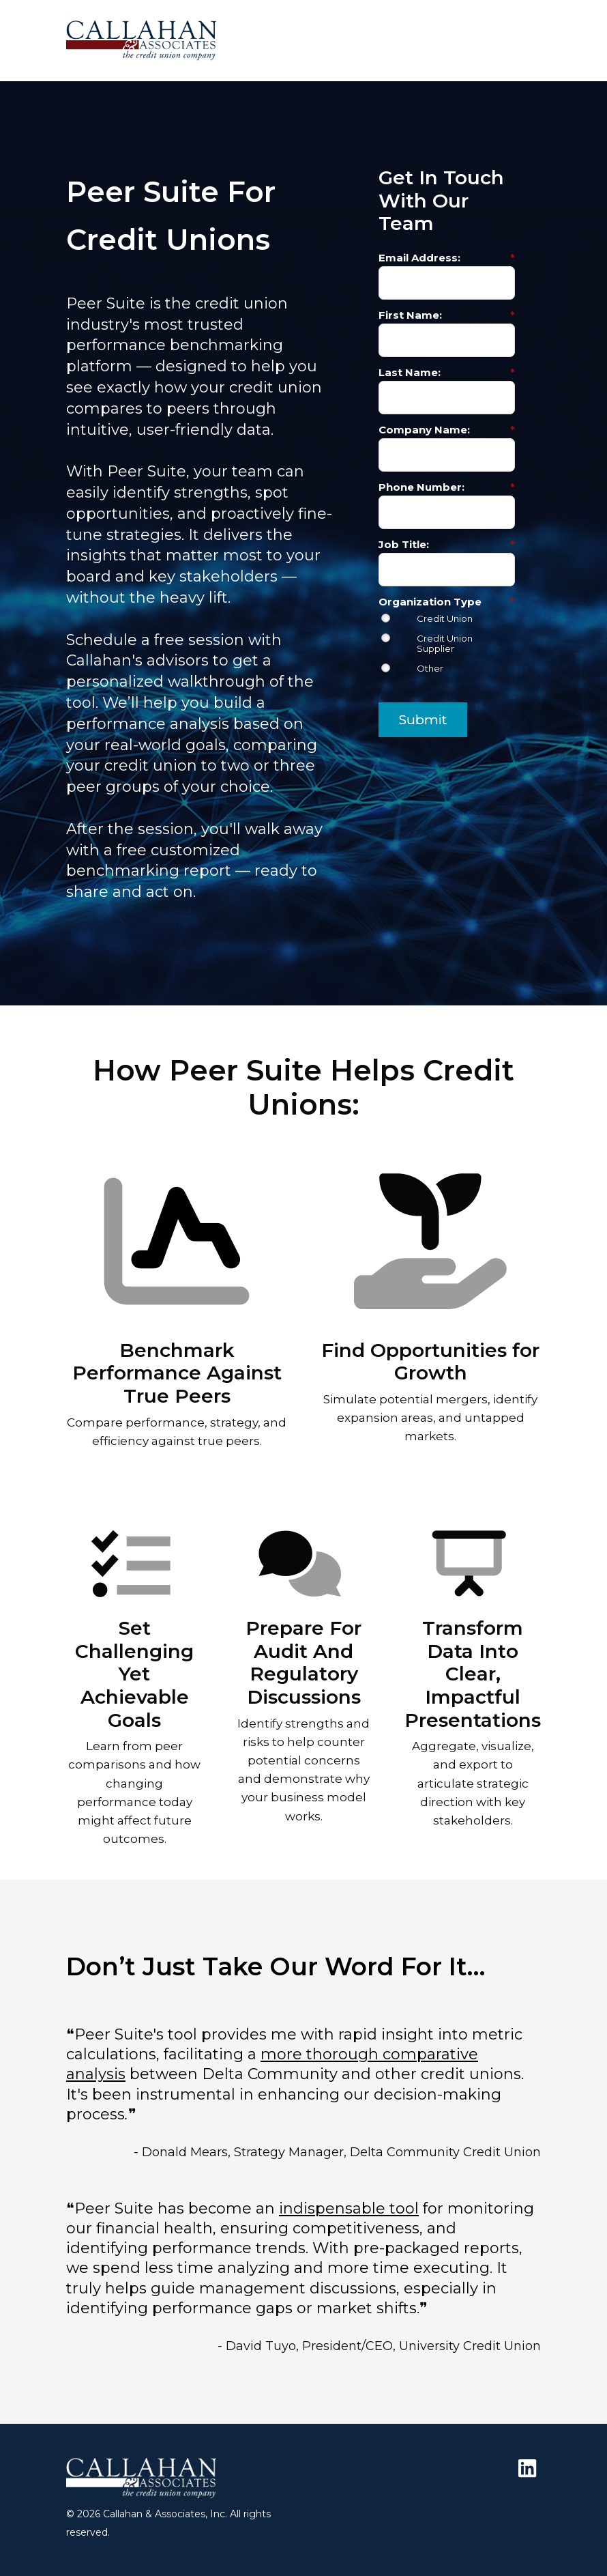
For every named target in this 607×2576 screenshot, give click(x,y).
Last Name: (447, 372)
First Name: (447, 315)
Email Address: (447, 257)
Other (430, 668)
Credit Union (445, 619)
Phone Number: (447, 487)
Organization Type (447, 601)
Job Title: (447, 544)
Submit (423, 720)
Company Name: (447, 429)
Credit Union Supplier (445, 644)
